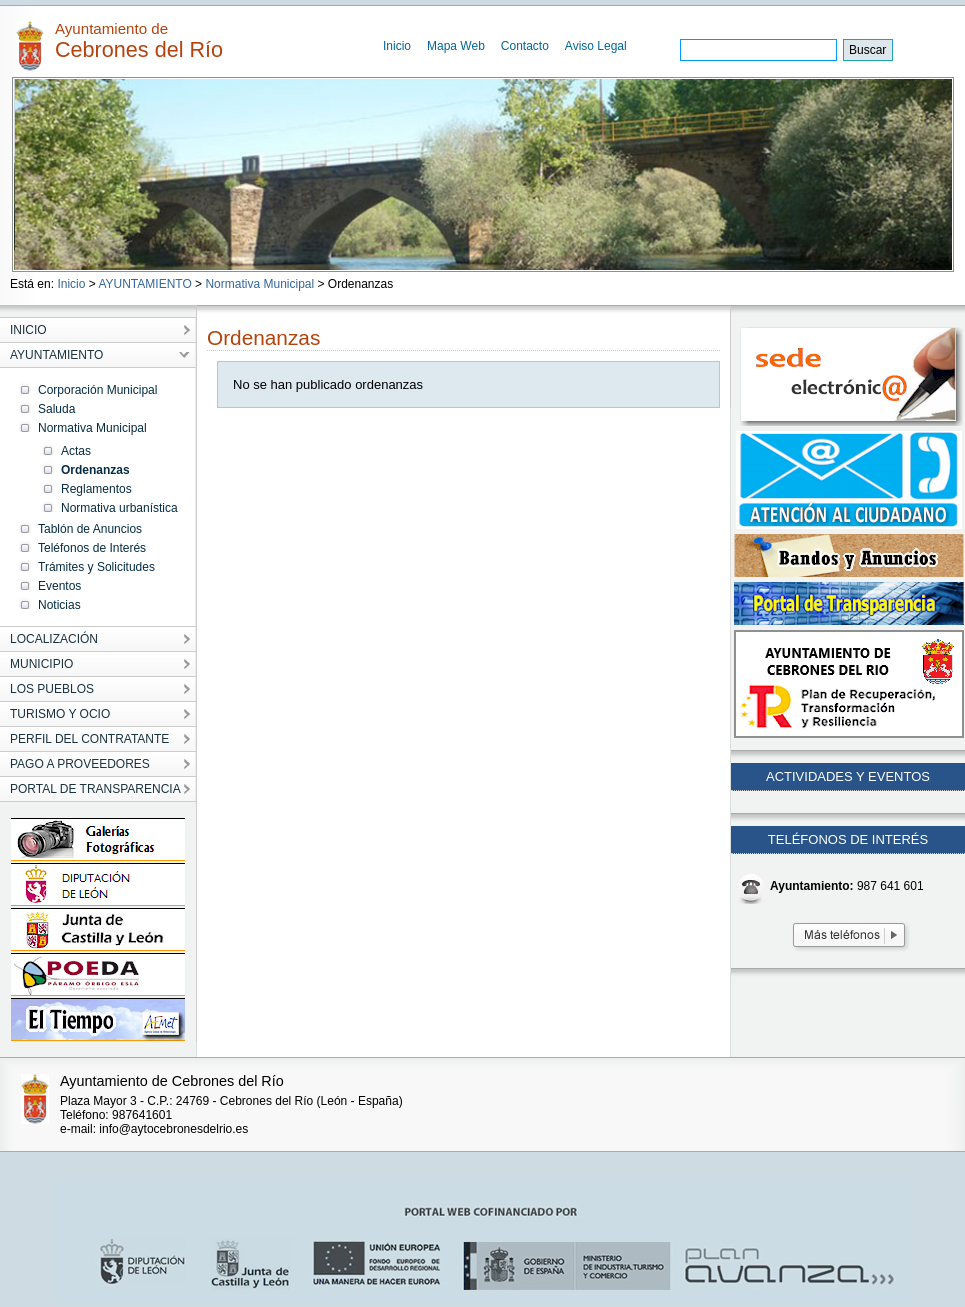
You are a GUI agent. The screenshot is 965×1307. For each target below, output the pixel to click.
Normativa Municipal (259, 284)
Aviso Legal (596, 46)
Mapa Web (456, 46)
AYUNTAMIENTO (144, 284)
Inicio (397, 46)
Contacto (525, 46)
